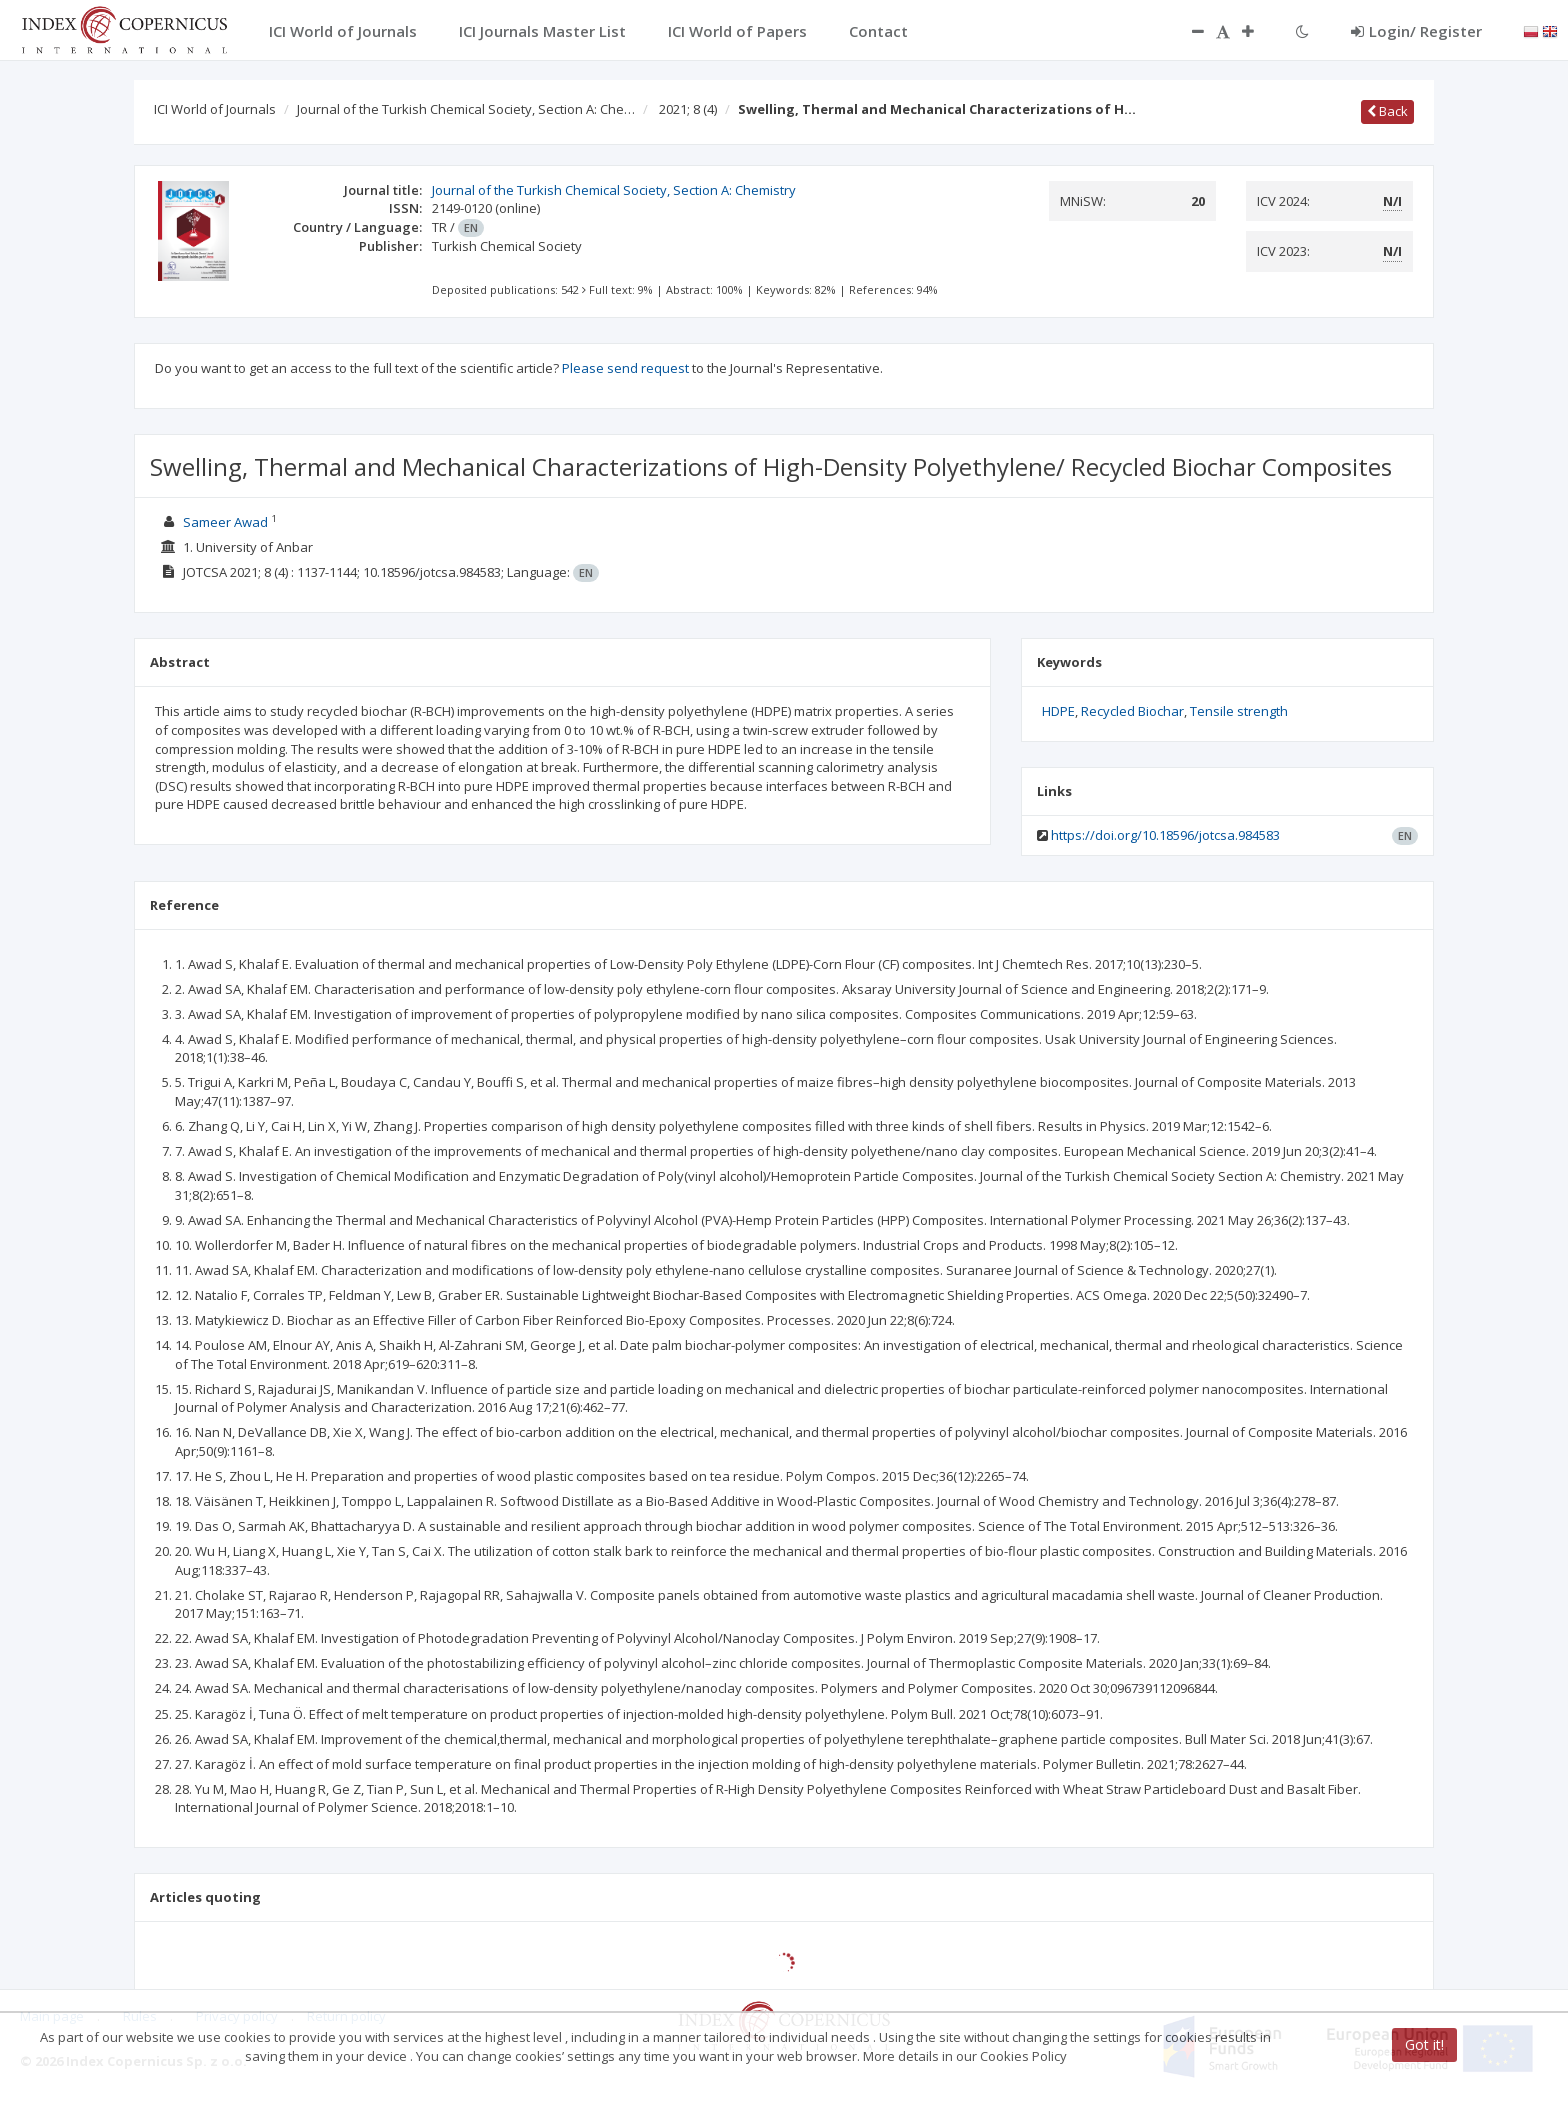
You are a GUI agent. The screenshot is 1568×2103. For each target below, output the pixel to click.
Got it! (1424, 2044)
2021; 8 (688, 109)
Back (1387, 111)
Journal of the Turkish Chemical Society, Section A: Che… (466, 109)
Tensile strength (1239, 711)
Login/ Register (1416, 31)
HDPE (1058, 711)
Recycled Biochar (1132, 711)
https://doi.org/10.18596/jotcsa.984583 (1165, 835)
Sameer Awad (225, 522)
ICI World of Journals (215, 109)
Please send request (625, 368)
